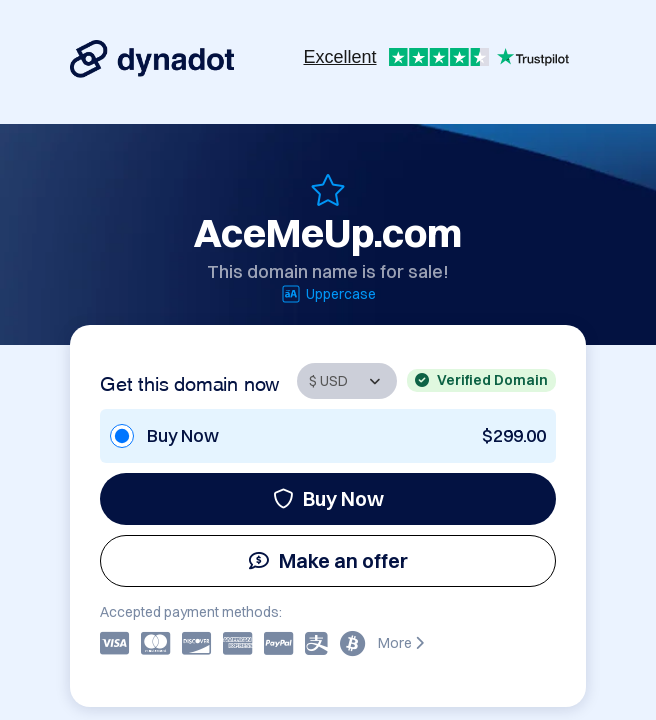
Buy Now (328, 498)
